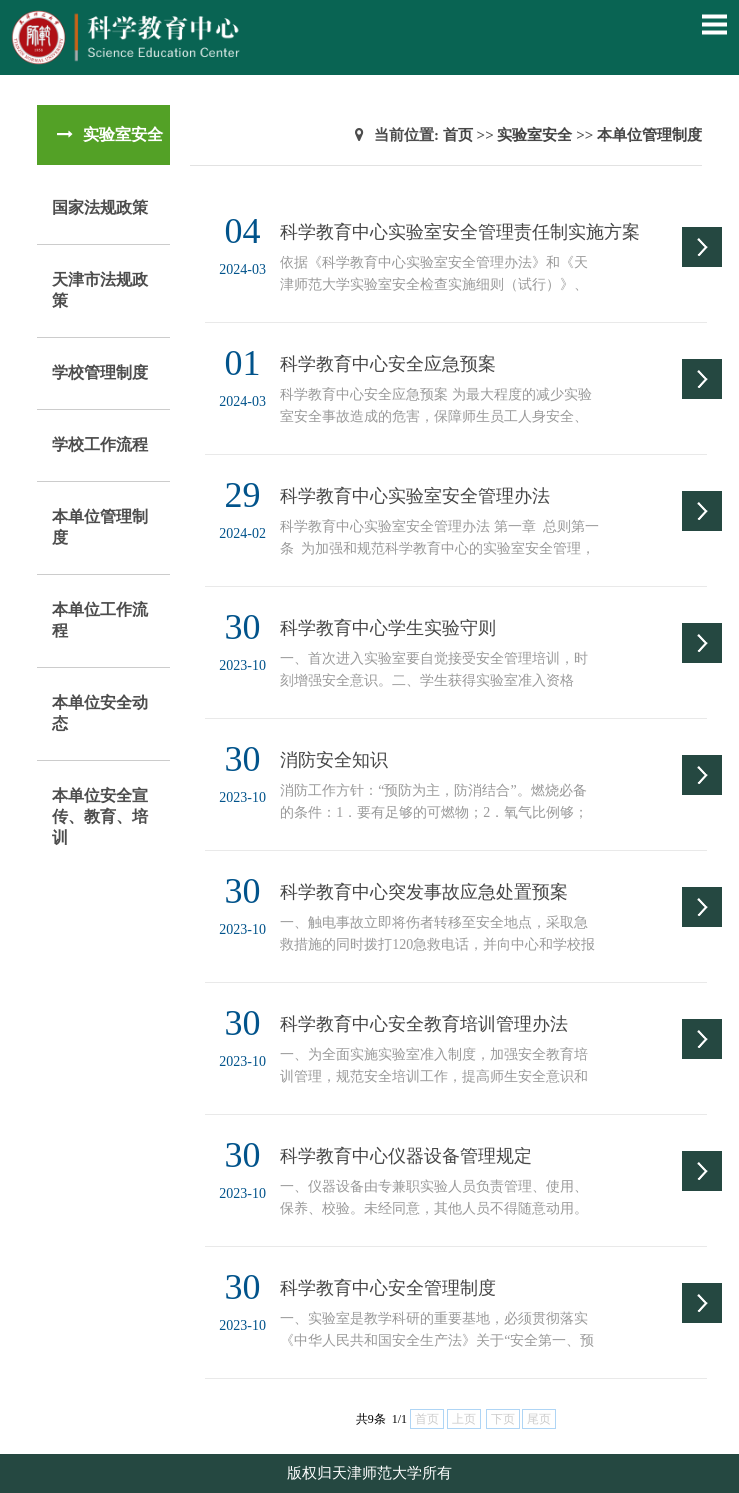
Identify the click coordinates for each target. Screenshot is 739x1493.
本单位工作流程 (100, 620)
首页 (458, 135)
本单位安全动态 (100, 713)
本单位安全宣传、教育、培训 (100, 816)
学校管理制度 (100, 372)
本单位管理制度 (100, 527)
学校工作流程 (100, 444)
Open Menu (714, 24)
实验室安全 (534, 135)
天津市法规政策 (100, 290)
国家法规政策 (100, 207)
